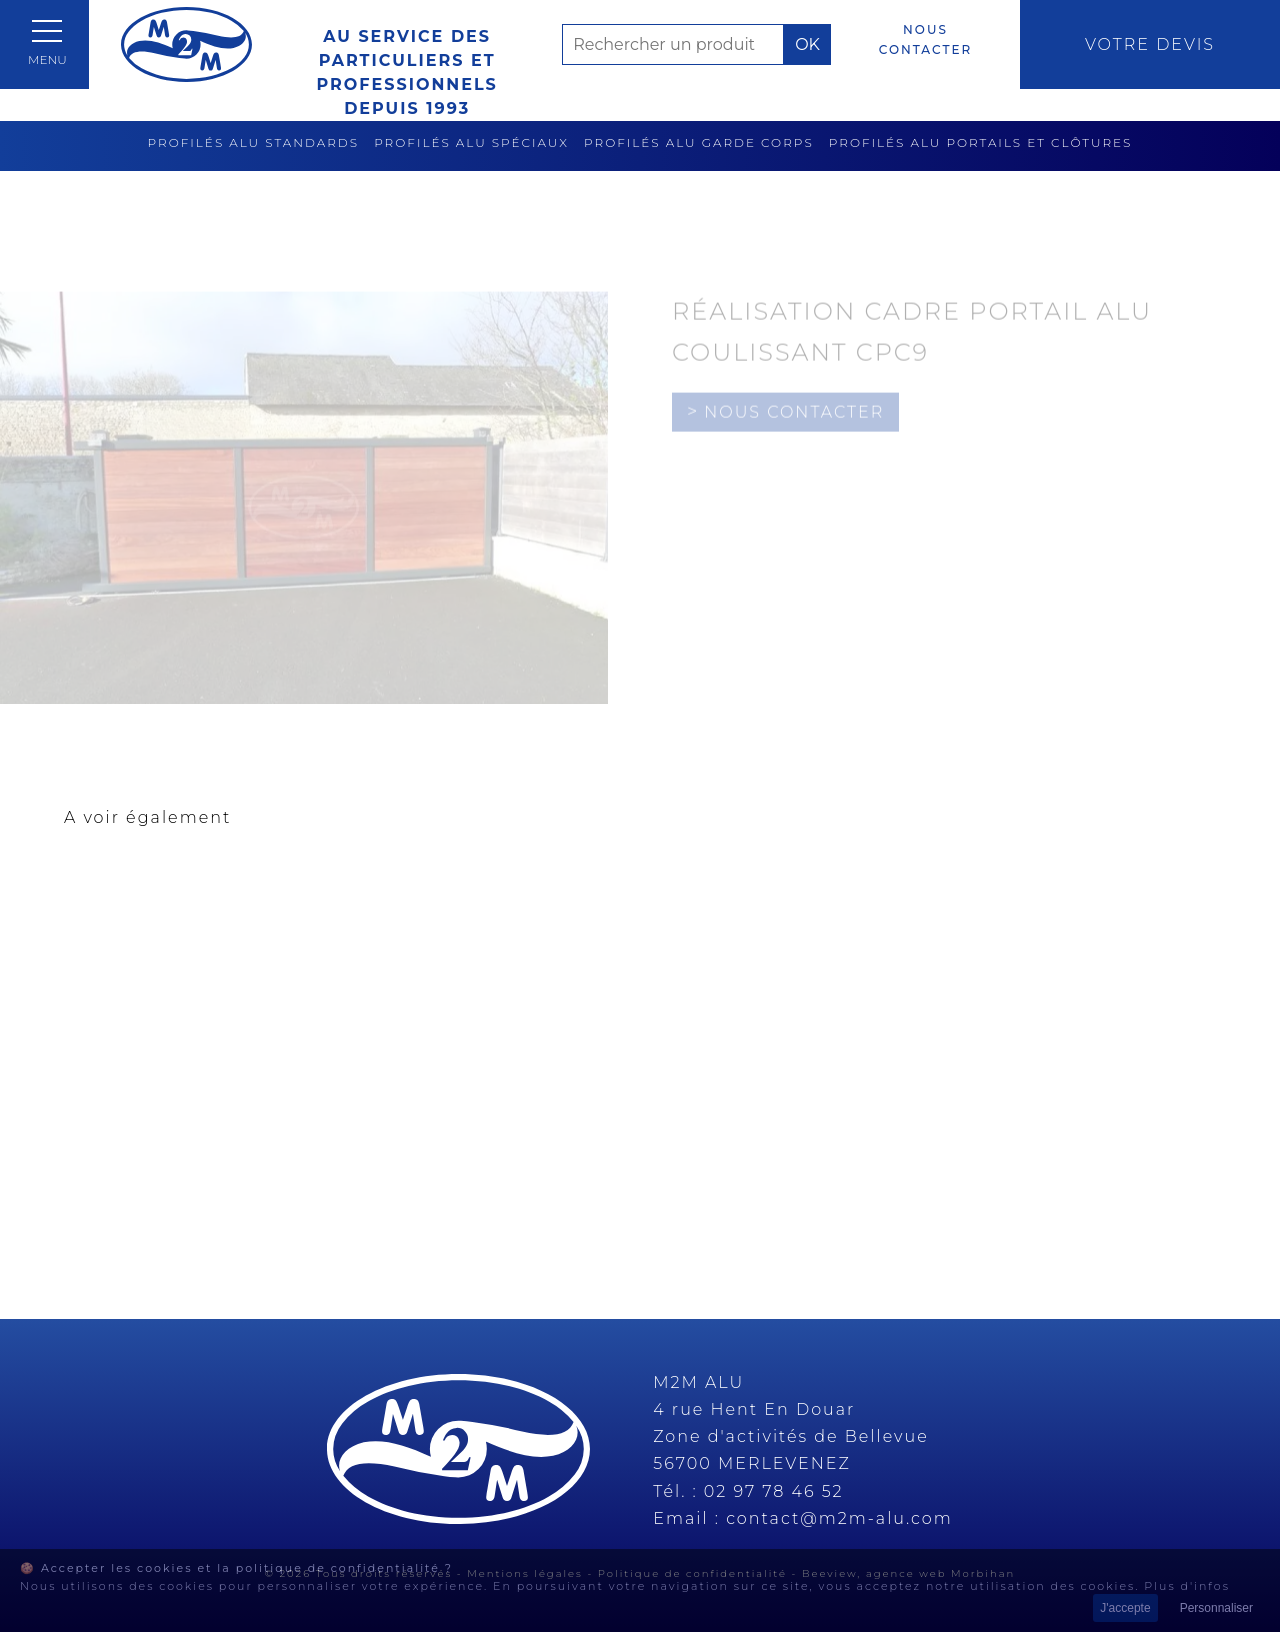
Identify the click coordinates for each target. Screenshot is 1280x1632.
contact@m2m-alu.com (839, 1518)
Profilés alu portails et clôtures (981, 142)
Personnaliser (1216, 1608)
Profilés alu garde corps (699, 142)
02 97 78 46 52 (774, 1491)
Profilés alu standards (254, 142)
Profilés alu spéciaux (471, 142)
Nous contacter (925, 39)
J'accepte (1125, 1608)
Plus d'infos (1187, 1586)
